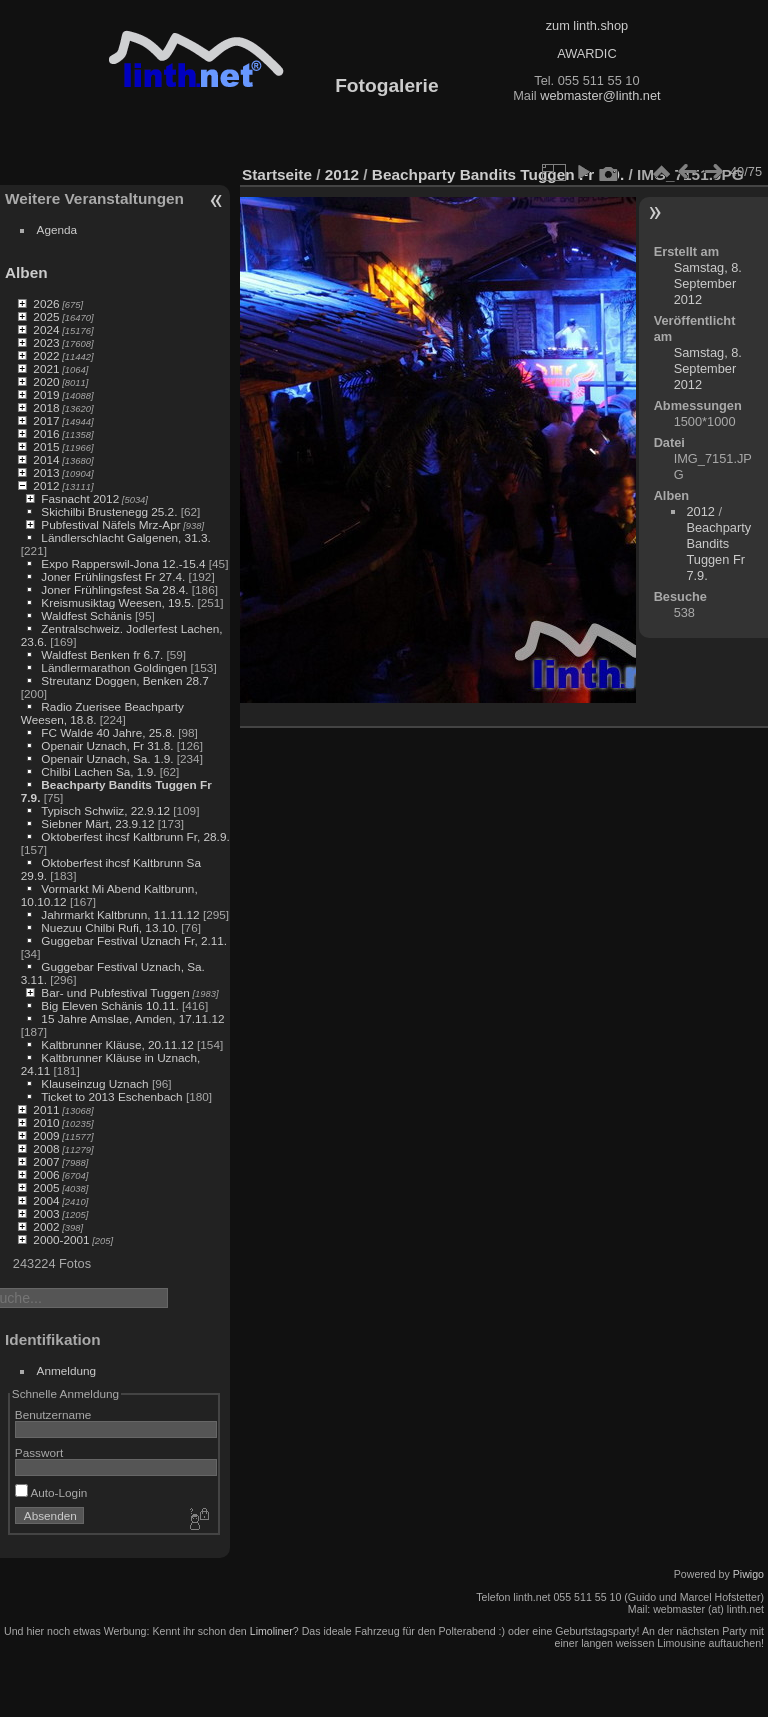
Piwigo (748, 1574)
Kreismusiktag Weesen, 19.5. (117, 602)
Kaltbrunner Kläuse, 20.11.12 (117, 1044)
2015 (46, 446)
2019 (46, 394)
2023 (46, 342)
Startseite (277, 174)
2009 (46, 1135)
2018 (46, 407)
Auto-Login (51, 1492)
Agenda (57, 229)
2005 (46, 1187)
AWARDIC (586, 53)
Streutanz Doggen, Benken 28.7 (124, 680)
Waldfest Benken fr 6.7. (102, 654)
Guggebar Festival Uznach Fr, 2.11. (134, 940)
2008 (46, 1148)
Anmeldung (67, 1370)
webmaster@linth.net (600, 95)
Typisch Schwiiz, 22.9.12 (105, 810)
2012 (46, 485)
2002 (46, 1226)
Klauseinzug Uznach (94, 1083)
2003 (46, 1213)
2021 (46, 368)
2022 (46, 355)
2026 (46, 303)
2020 (46, 381)
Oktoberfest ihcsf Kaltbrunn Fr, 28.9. (135, 836)
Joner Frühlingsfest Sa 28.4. (114, 589)
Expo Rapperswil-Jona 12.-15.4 (123, 563)
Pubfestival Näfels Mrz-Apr (110, 524)
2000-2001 (61, 1239)
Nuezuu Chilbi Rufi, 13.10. (109, 927)
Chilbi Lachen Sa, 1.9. (98, 771)
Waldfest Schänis (86, 615)
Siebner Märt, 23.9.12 (97, 823)
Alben (26, 272)
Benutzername (53, 1414)
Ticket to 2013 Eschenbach (112, 1096)
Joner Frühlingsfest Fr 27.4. (113, 576)
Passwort (39, 1452)
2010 (46, 1122)
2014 (46, 459)
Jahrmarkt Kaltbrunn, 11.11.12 (120, 914)
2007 (46, 1161)
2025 (46, 316)
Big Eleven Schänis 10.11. (109, 1005)
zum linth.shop (587, 25)
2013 (46, 472)
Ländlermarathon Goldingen (114, 667)
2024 (46, 329)
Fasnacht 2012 (80, 498)
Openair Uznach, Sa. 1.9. (107, 758)
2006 (46, 1174)
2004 (46, 1200)
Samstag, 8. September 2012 (708, 283)
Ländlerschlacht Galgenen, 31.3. (125, 537)
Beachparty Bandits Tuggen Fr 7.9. (498, 174)
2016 (46, 433)
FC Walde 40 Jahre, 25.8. (108, 732)
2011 (46, 1109)
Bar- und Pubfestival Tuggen (115, 992)
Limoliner (271, 1631)
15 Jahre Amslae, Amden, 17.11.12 (132, 1018)
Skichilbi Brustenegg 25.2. (109, 511)
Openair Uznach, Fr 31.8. (107, 745)
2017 (46, 420)
